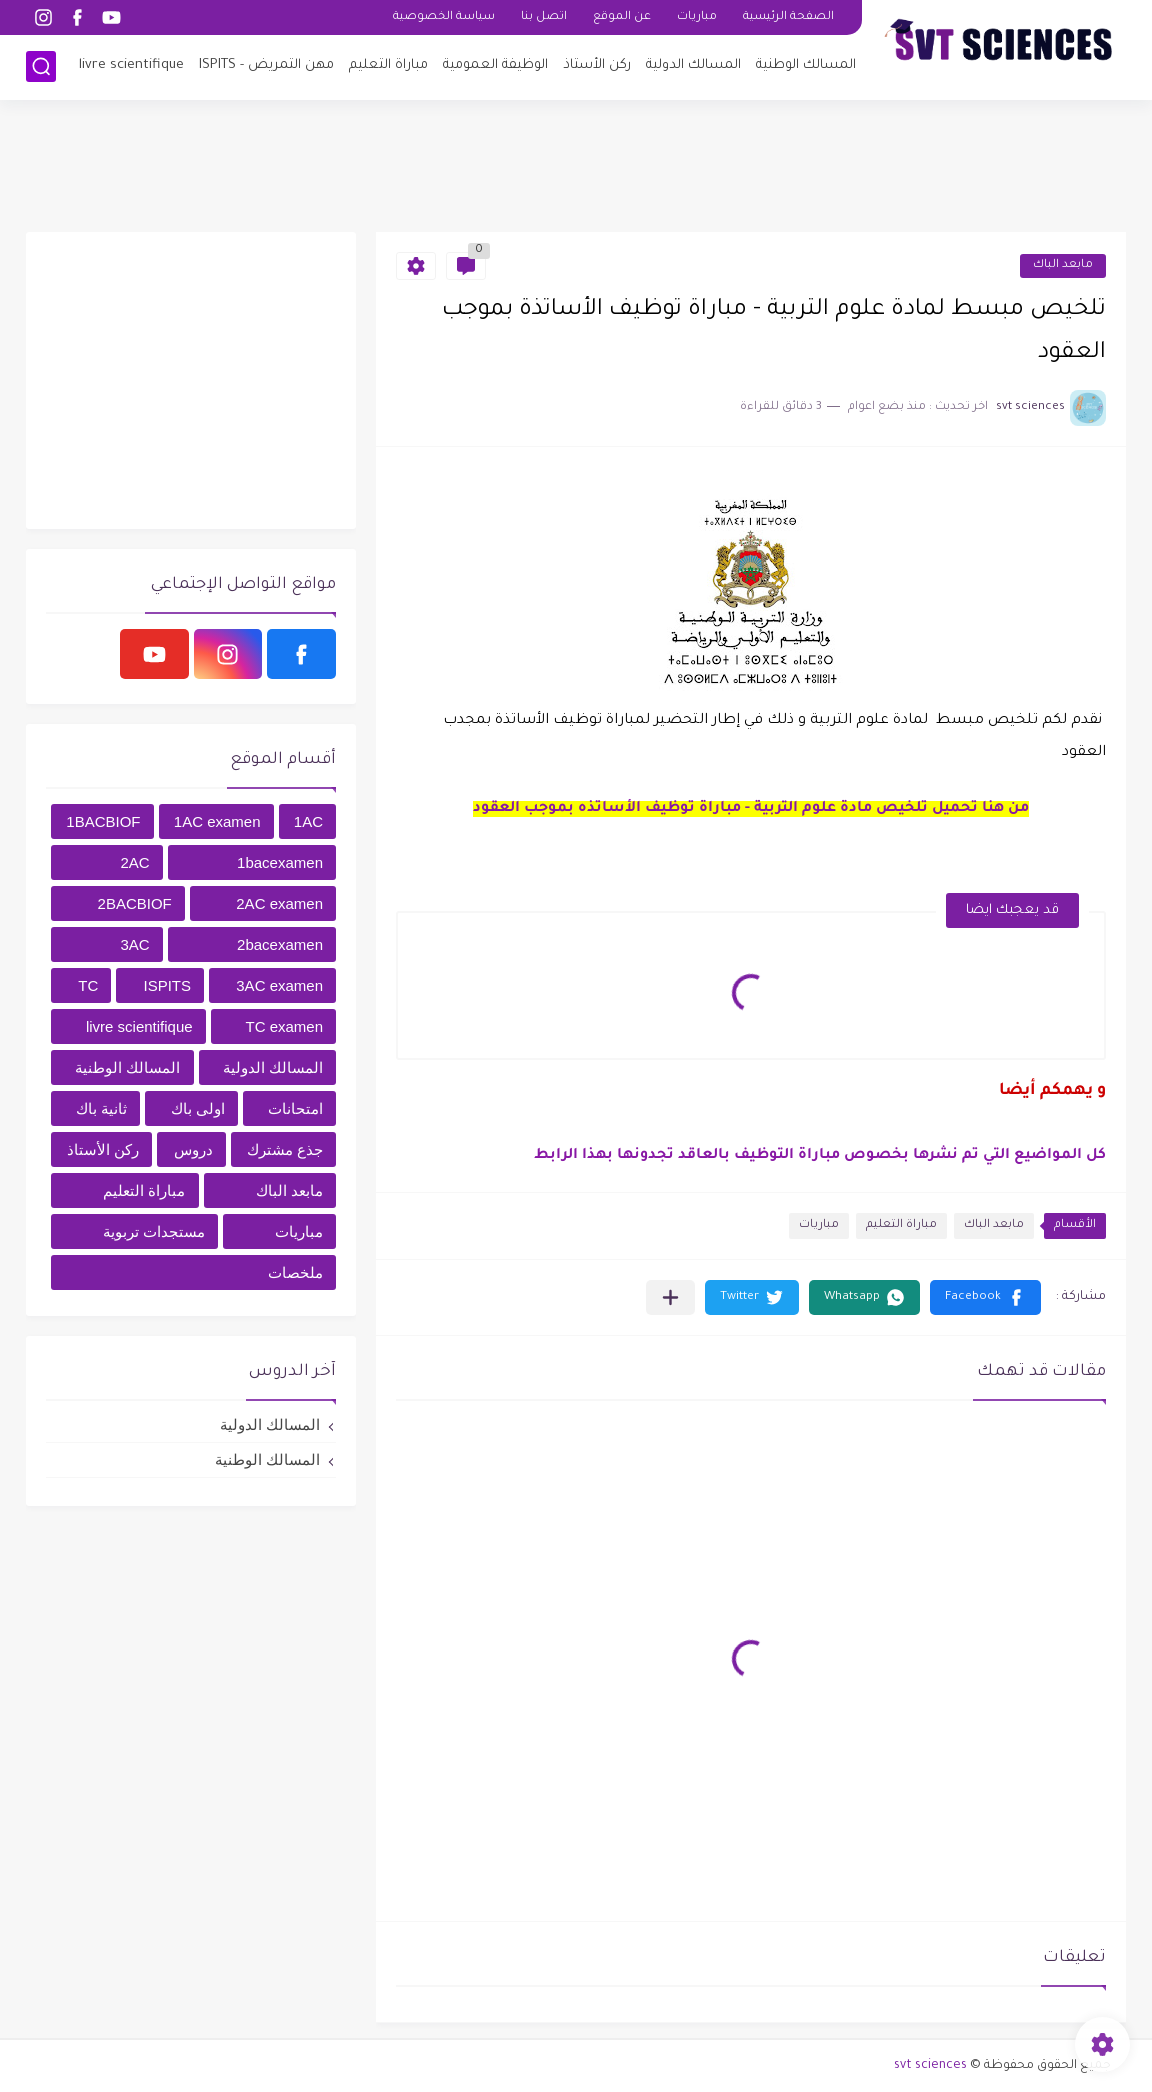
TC (88, 985)
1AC (308, 821)
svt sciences (930, 2066)
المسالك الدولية (693, 65)
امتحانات (295, 1108)
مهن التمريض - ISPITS (266, 65)
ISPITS (168, 985)
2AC (134, 862)
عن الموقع (622, 17)
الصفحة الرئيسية (788, 17)
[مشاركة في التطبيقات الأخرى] (670, 1297)
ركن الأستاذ (597, 65)
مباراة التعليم (388, 65)
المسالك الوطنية (806, 65)
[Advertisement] (576, 165)
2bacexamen (280, 944)
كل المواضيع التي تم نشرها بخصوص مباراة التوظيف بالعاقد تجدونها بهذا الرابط (820, 1156)
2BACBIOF (135, 903)
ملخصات (295, 1272)
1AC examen (217, 821)
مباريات (697, 17)
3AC (134, 944)
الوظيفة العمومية (495, 65)
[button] (985, 1297)
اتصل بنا (544, 17)
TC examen (284, 1026)
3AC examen (279, 985)
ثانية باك (101, 1108)
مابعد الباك (1063, 265)
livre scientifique (131, 65)
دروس (193, 1149)
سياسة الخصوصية (444, 17)
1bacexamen (280, 862)
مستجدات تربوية (154, 1231)
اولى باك (198, 1108)
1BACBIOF (103, 821)
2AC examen (279, 903)
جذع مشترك (285, 1149)
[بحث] (41, 66)
